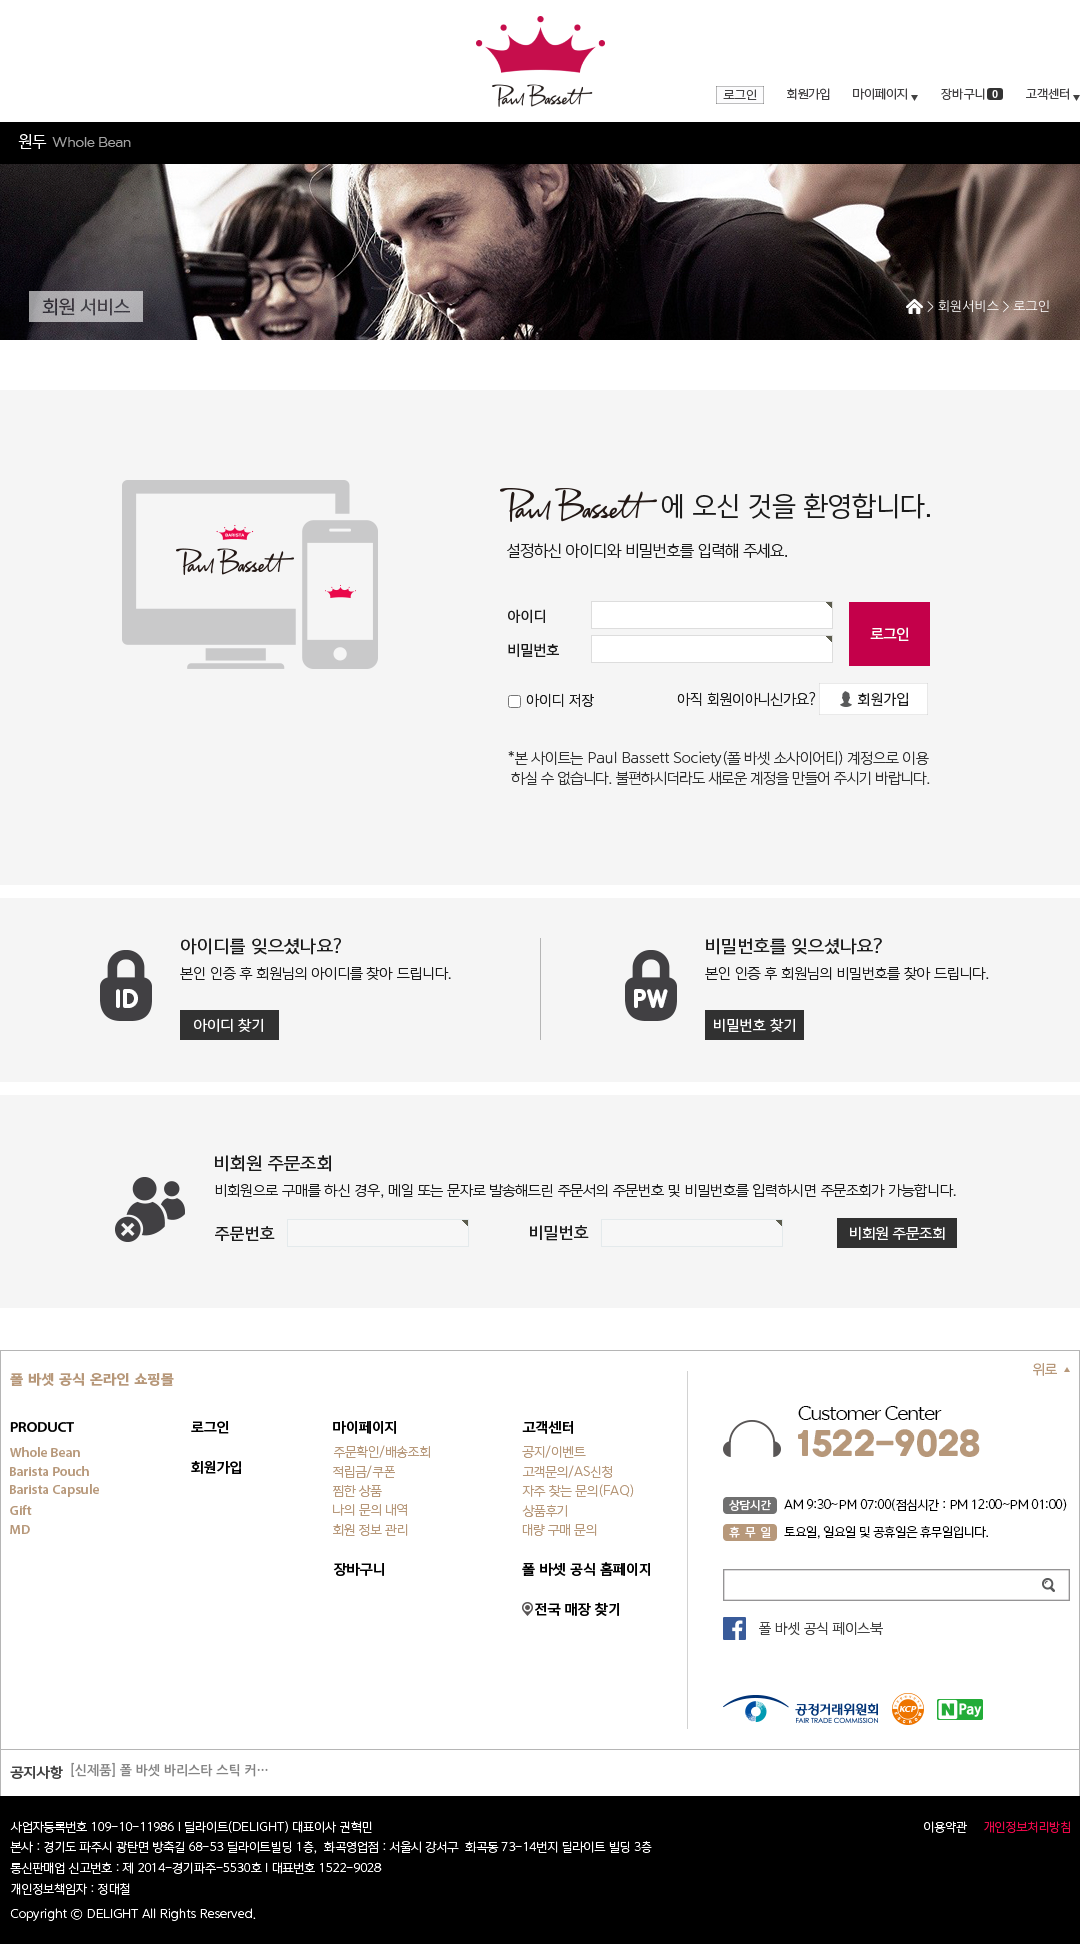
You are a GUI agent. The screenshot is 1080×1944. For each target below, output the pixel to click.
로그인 (1031, 306)
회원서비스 (968, 306)
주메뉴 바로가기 (0, 0)
